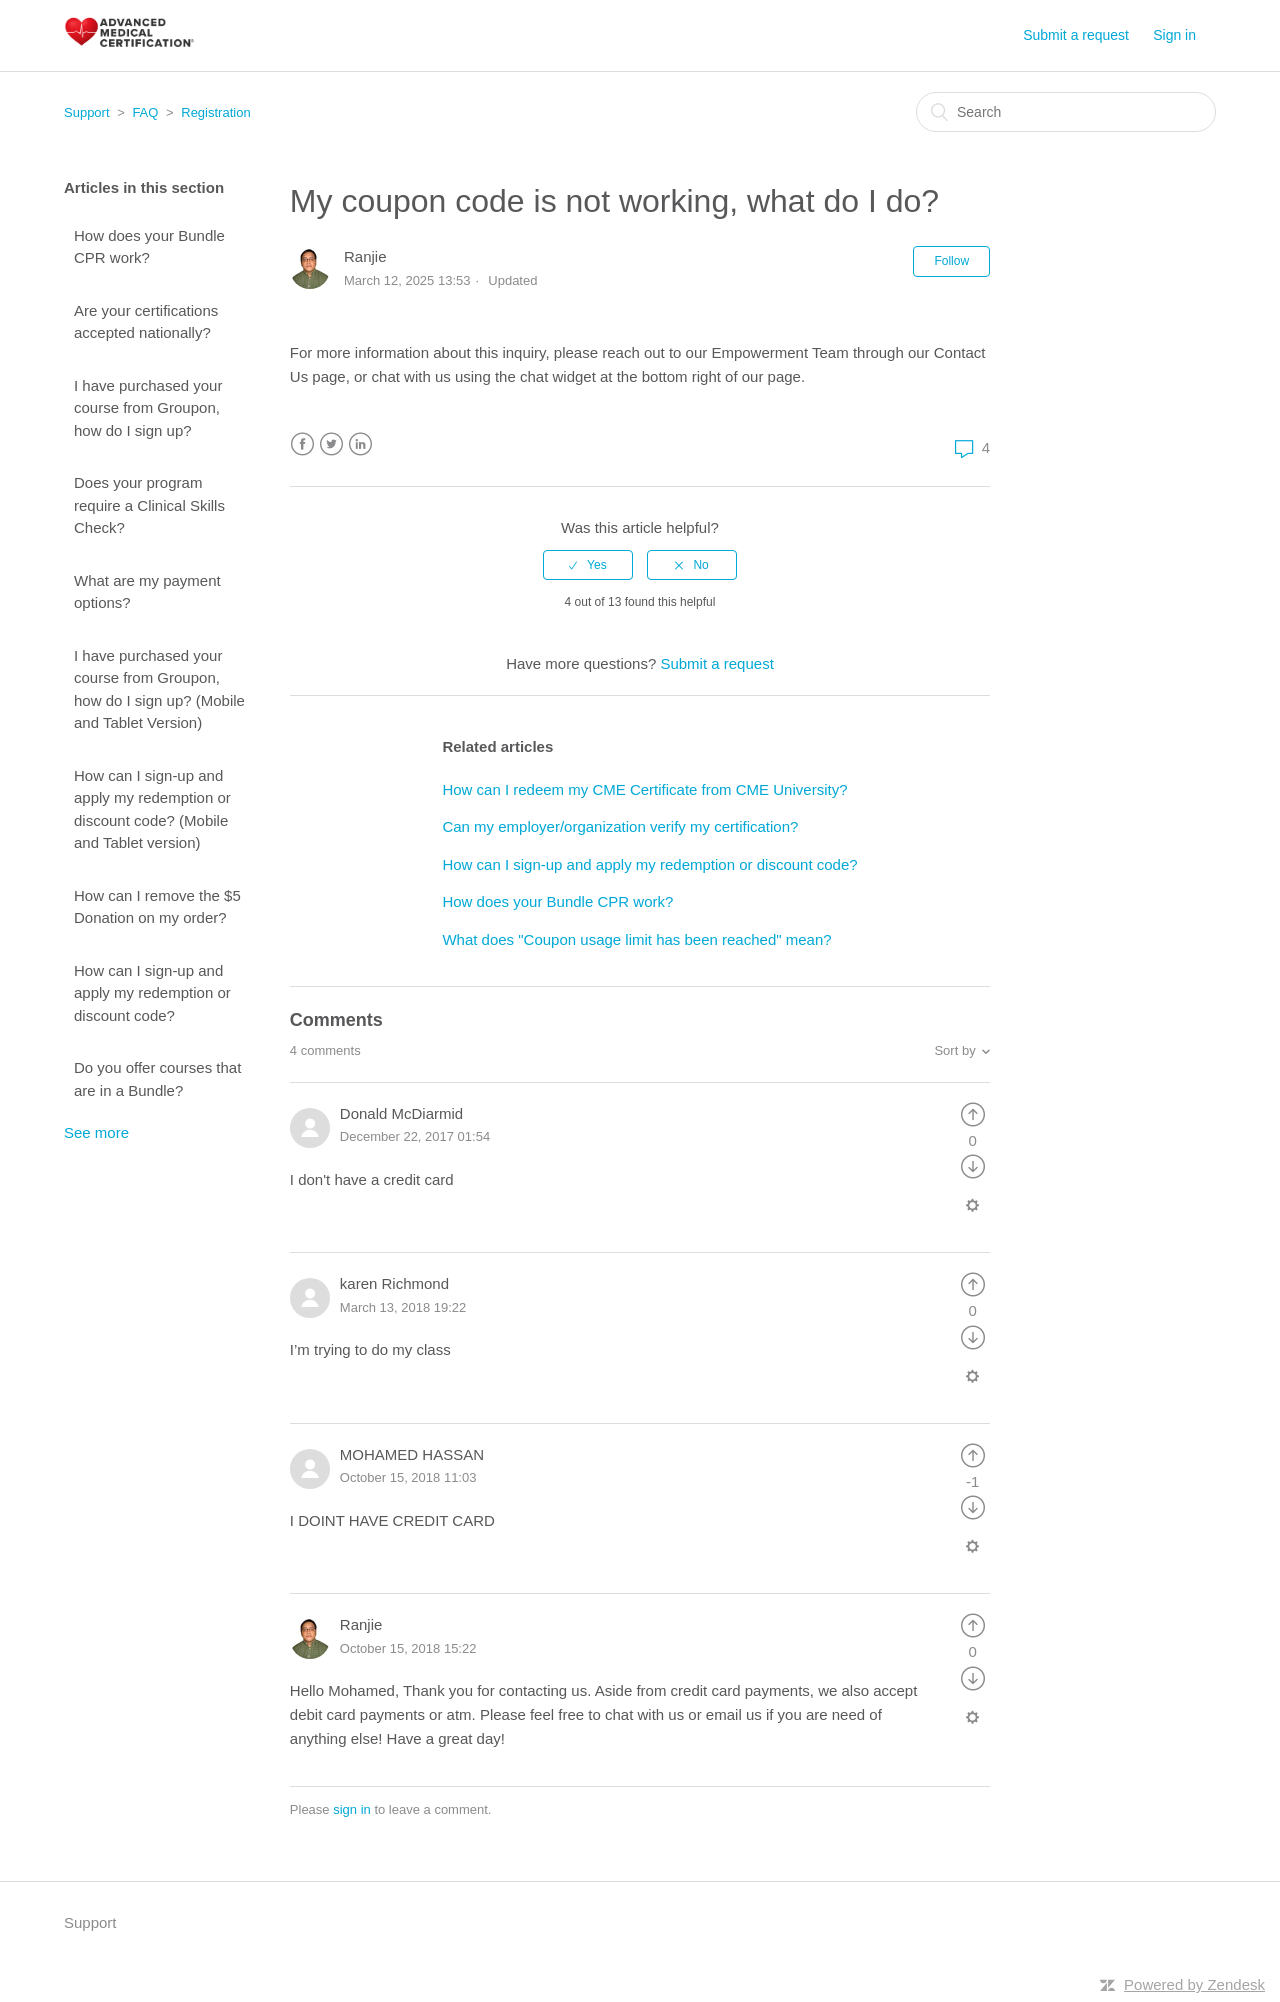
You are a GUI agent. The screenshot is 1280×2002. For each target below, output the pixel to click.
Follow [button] (951, 261)
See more (96, 1132)
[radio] (588, 565)
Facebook (302, 444)
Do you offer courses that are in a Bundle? (157, 1079)
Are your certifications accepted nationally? (146, 322)
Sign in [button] (1174, 35)
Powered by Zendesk (1194, 1984)
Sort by (954, 1050)
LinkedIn (360, 444)
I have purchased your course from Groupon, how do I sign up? (148, 408)
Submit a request (1076, 35)
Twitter (331, 444)
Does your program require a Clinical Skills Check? (149, 505)
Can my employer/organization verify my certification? (620, 826)
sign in (352, 1809)
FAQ (145, 112)
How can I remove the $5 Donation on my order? (157, 907)
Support (87, 112)
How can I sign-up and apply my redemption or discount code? (152, 993)
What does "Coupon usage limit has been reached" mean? (636, 939)
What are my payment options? (147, 592)
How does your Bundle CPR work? (149, 247)
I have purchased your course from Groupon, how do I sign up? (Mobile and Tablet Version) (159, 689)
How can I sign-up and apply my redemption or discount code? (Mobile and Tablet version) (152, 809)
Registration (215, 112)
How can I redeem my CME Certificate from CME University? (644, 789)
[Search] (1066, 112)
